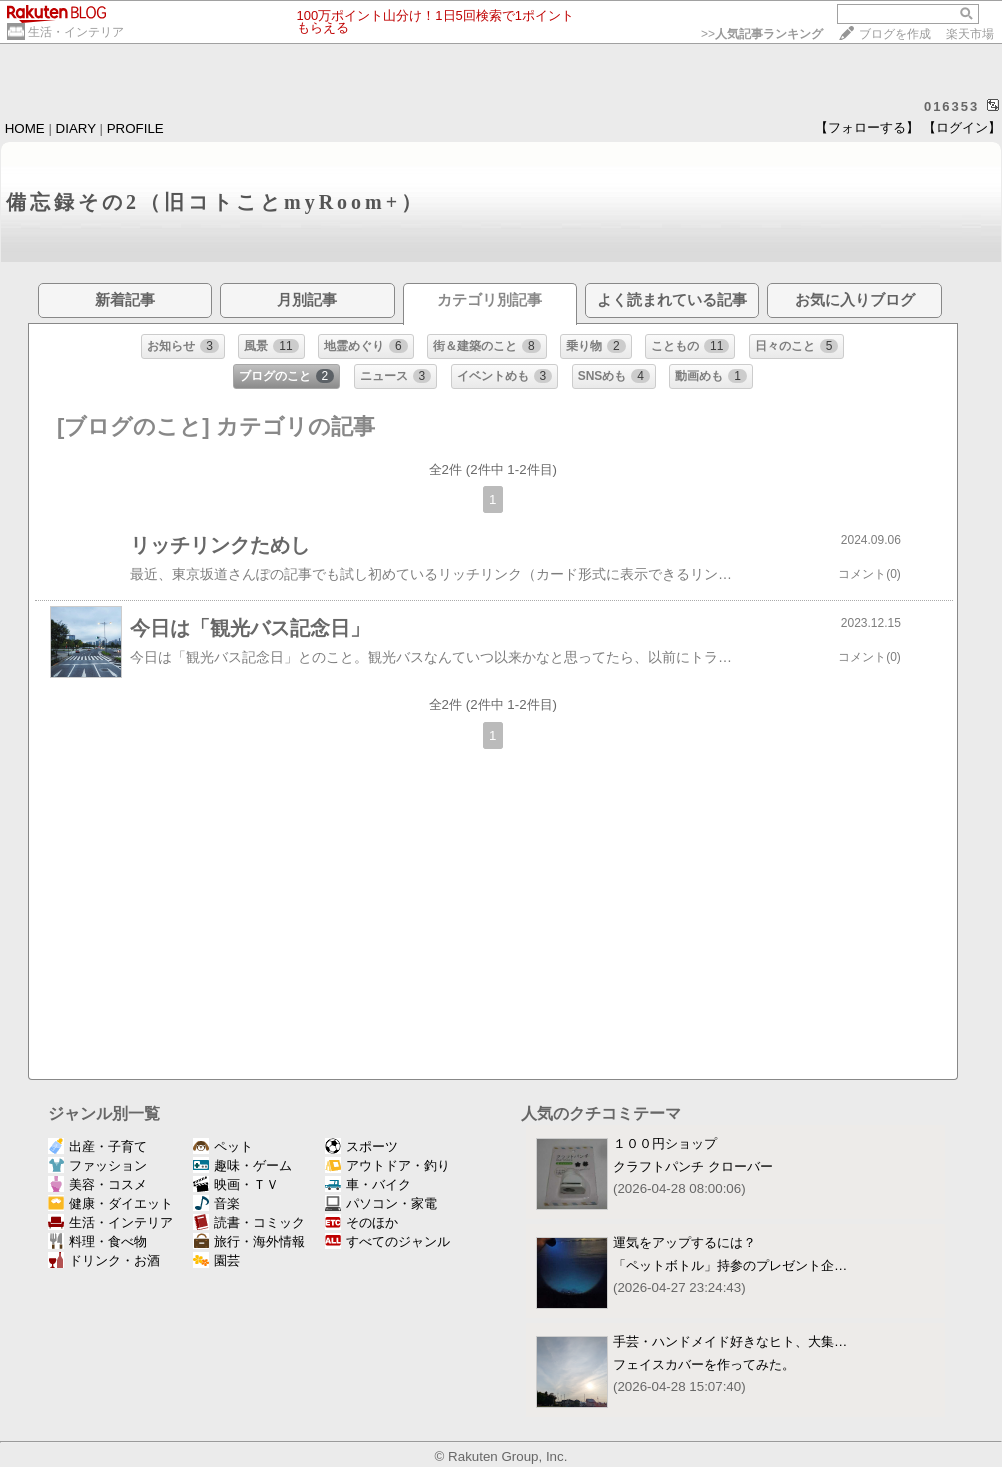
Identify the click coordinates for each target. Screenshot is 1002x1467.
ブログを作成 (895, 34)
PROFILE (135, 128)
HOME (25, 128)
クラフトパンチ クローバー (693, 1166)
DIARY (76, 128)
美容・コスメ (97, 1184)
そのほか (361, 1222)
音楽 (216, 1203)
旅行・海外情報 (249, 1241)
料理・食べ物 (97, 1241)
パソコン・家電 (381, 1203)
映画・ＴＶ (236, 1184)
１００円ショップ (665, 1143)
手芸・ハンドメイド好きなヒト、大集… (730, 1341)
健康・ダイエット (110, 1203)
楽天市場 (970, 34)
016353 (951, 106)
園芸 (216, 1260)
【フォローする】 (867, 127)
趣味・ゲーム (242, 1165)
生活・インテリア (76, 32)
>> (762, 34)
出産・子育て (97, 1146)
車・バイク (368, 1184)
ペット (223, 1146)
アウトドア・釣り (387, 1165)
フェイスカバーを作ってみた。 (704, 1364)
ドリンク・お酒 (104, 1260)
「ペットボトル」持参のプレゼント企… (730, 1265)
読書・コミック (249, 1222)
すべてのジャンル (387, 1241)
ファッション (97, 1165)
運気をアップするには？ (684, 1242)
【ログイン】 (962, 127)
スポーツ (361, 1146)
